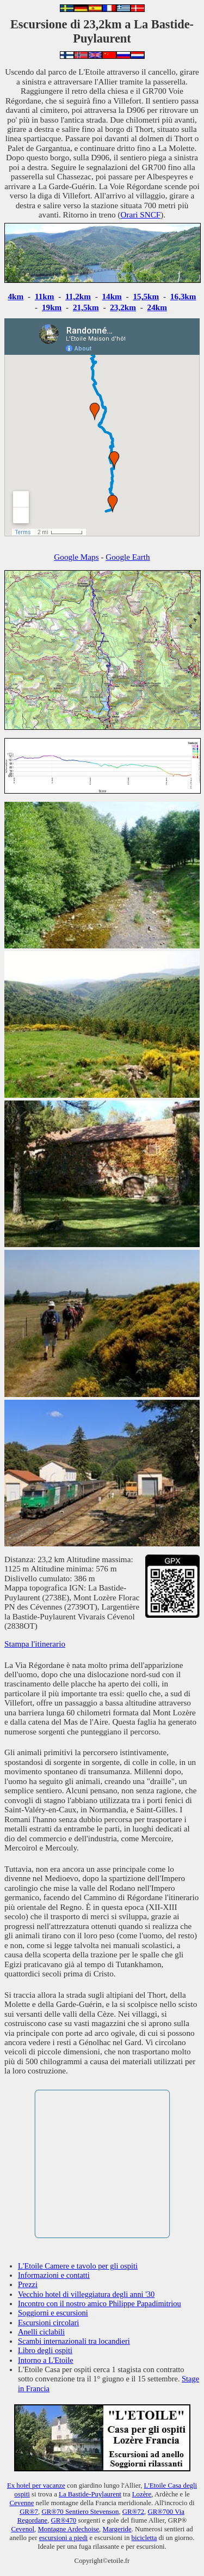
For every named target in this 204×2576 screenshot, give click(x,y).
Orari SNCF (140, 214)
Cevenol (22, 2529)
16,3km (183, 296)
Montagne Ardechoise (68, 2529)
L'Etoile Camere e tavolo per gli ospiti (78, 2265)
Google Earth (128, 556)
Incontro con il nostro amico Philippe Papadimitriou (99, 2303)
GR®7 (29, 2511)
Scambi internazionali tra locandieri (74, 2341)
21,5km (86, 307)
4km (16, 296)
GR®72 (133, 2511)
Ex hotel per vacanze (36, 2485)
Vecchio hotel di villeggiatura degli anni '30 (86, 2294)
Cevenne (22, 2503)
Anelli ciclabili (41, 2331)
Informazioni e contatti (54, 2275)
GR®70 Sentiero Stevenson (80, 2511)
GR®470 (64, 2520)
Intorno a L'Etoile (45, 2360)
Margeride (117, 2529)
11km (44, 296)
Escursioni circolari (48, 2322)
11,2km (78, 296)
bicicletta (144, 2538)
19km (51, 307)
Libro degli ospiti (45, 2350)
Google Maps (76, 556)
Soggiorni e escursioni (53, 2312)
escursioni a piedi (63, 2538)
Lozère (142, 2494)
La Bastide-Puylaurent (90, 2494)
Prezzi (28, 2284)
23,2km (123, 307)
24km (157, 307)
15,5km (146, 296)
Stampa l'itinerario (34, 1643)
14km (111, 296)
